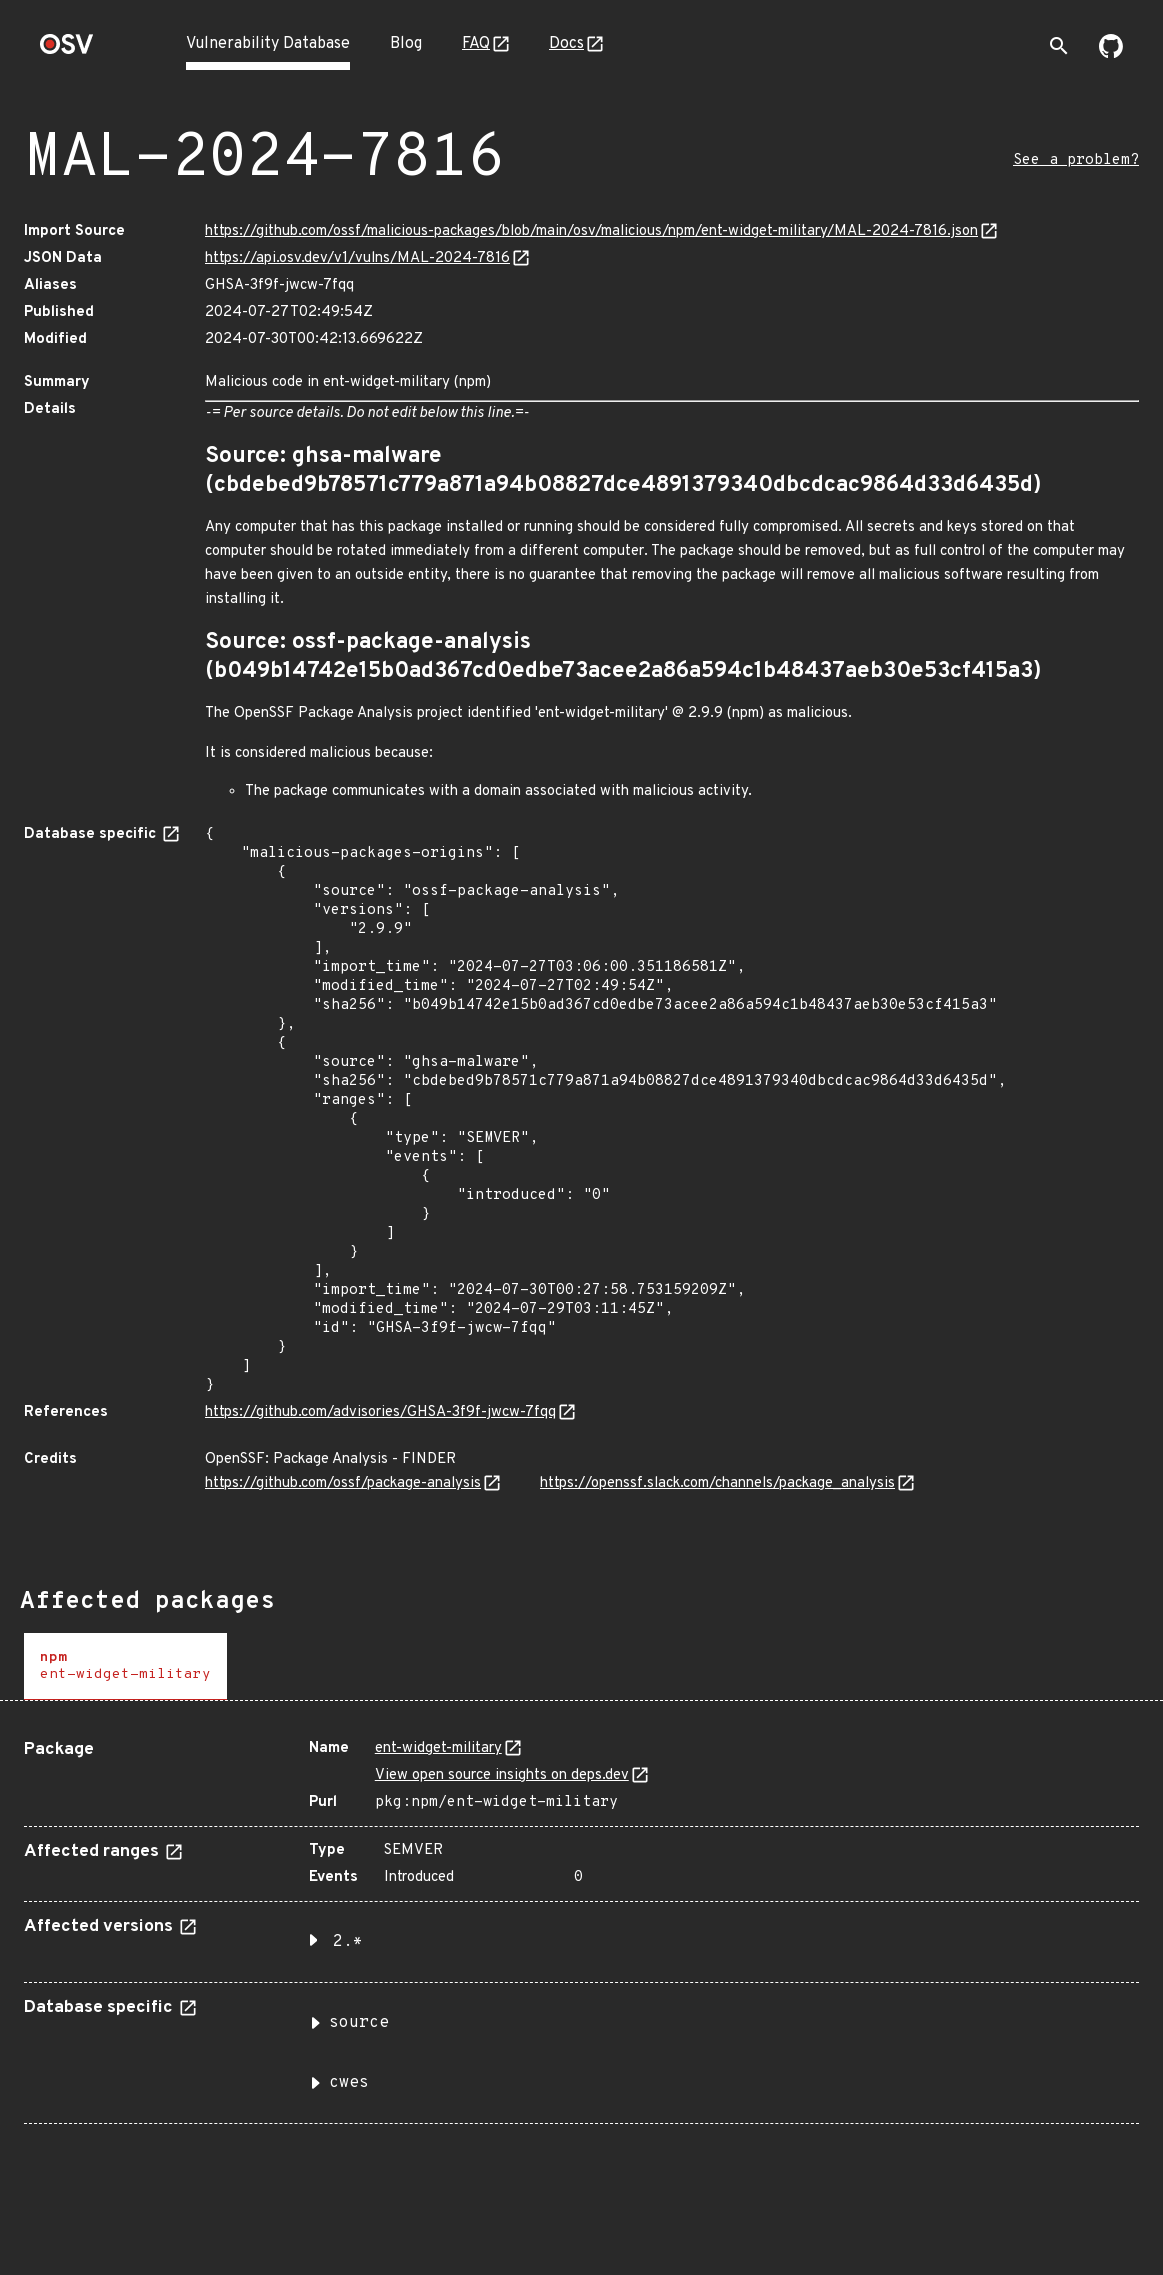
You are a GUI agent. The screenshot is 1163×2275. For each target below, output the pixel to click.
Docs (566, 44)
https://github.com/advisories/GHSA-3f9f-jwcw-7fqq (380, 1412)
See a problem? (1076, 160)
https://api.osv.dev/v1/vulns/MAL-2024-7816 (357, 258)
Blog (406, 44)
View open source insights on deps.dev (502, 1775)
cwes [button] (349, 2083)
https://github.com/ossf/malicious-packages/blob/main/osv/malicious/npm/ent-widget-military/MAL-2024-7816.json (591, 231)
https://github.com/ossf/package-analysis (343, 1483)
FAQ (476, 44)
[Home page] (67, 50)
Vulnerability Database (268, 44)
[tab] (125, 1666)
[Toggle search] (1059, 46)
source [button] (359, 2023)
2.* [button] (348, 1942)
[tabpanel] (581, 1924)
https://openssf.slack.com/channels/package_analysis (717, 1483)
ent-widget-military (438, 1748)
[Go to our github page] (1111, 54)
